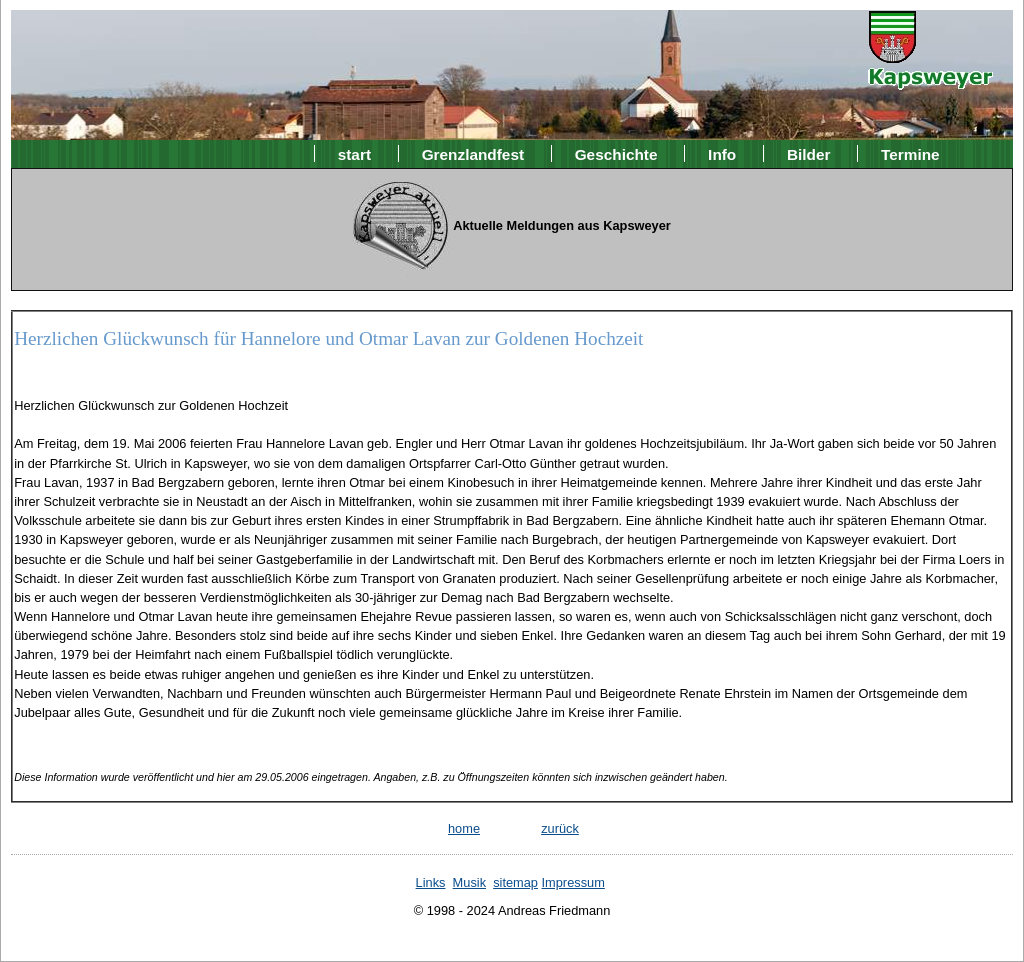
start (354, 153)
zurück (560, 828)
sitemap (515, 882)
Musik (469, 882)
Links (431, 882)
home (464, 828)
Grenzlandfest (473, 153)
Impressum (573, 882)
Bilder (809, 153)
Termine (910, 153)
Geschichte (616, 153)
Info (722, 153)
